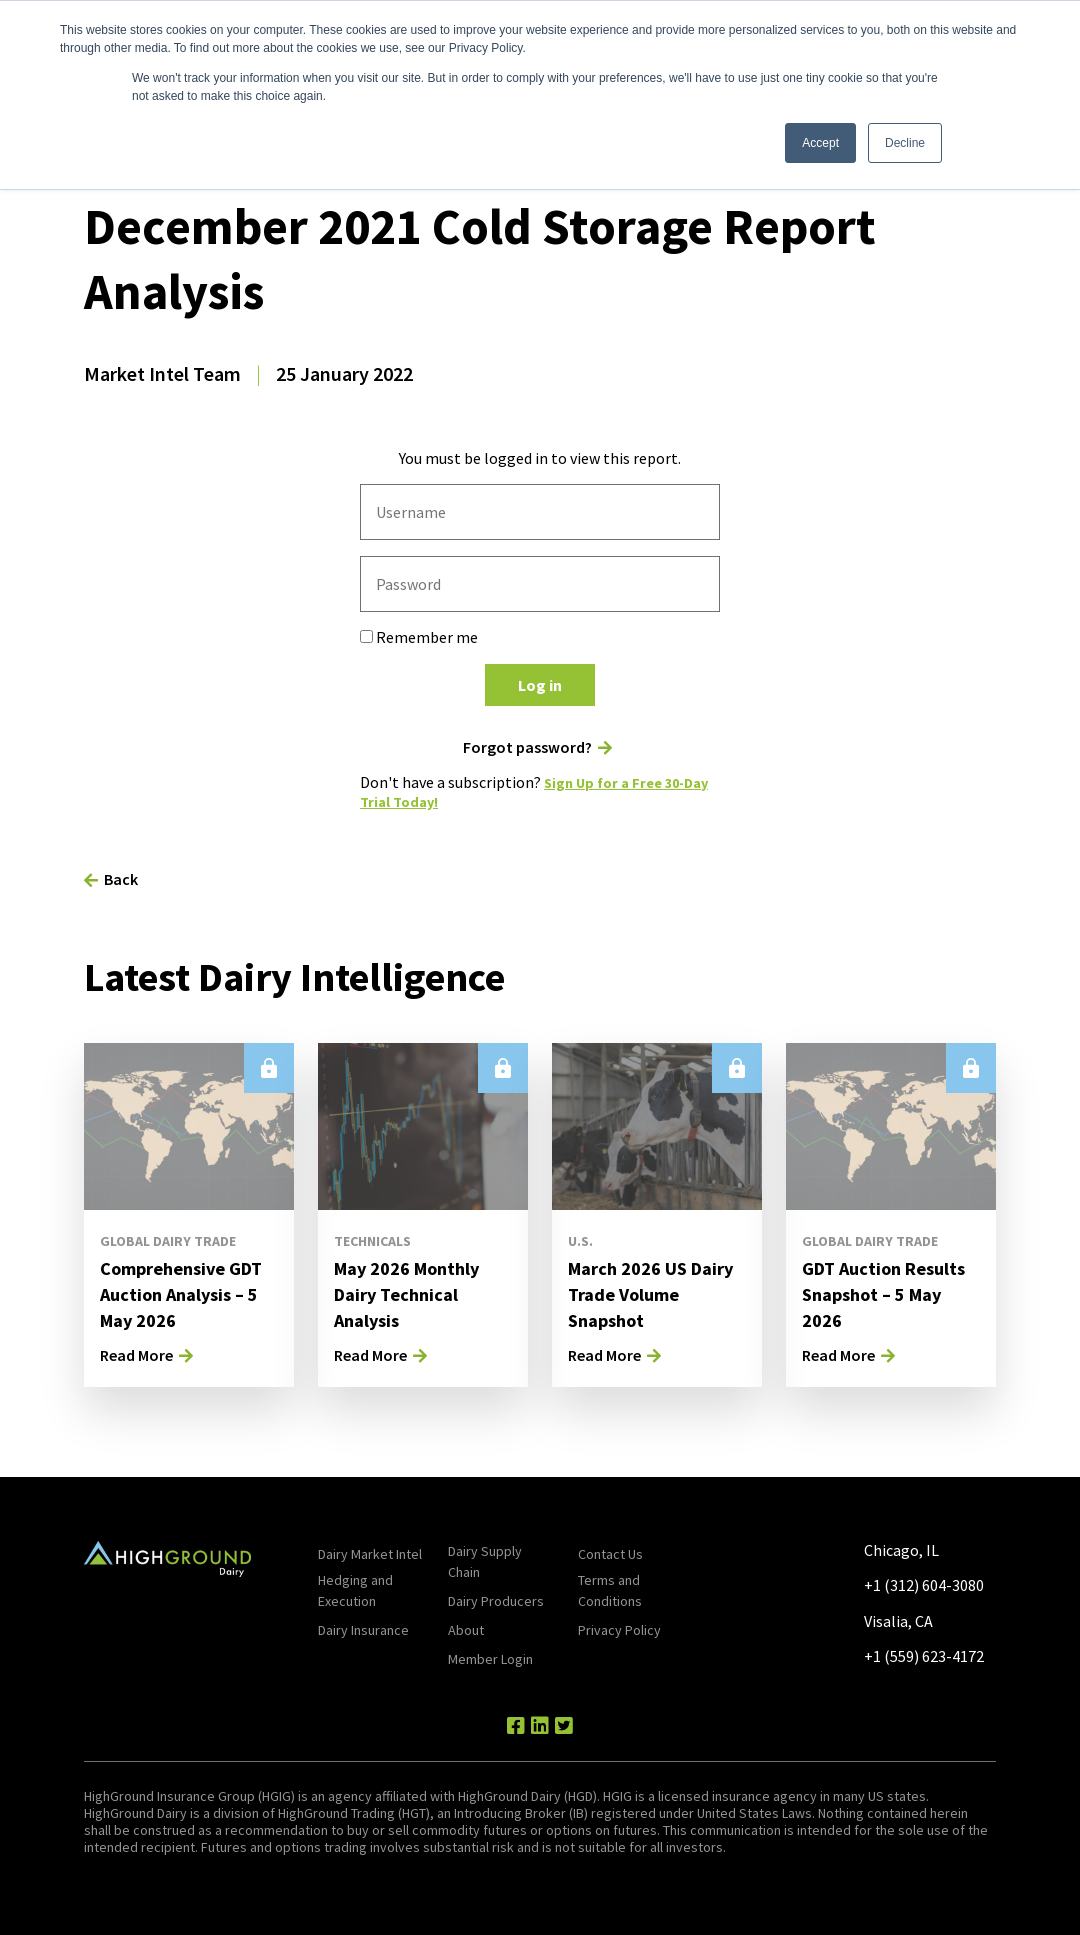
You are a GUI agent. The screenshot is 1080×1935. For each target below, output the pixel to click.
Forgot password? (527, 747)
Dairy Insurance (363, 1630)
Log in (540, 685)
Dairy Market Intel (370, 1554)
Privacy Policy (619, 1630)
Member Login (490, 1659)
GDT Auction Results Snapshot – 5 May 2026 (886, 1293)
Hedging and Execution (355, 1590)
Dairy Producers (496, 1601)
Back (121, 879)
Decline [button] (905, 143)
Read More (136, 1355)
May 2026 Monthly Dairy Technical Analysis (415, 1293)
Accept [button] (820, 143)
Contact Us (610, 1554)
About (466, 1630)
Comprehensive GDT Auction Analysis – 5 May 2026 (170, 1306)
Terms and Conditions (610, 1590)
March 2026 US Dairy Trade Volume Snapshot (654, 1293)
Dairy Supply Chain (485, 1561)
